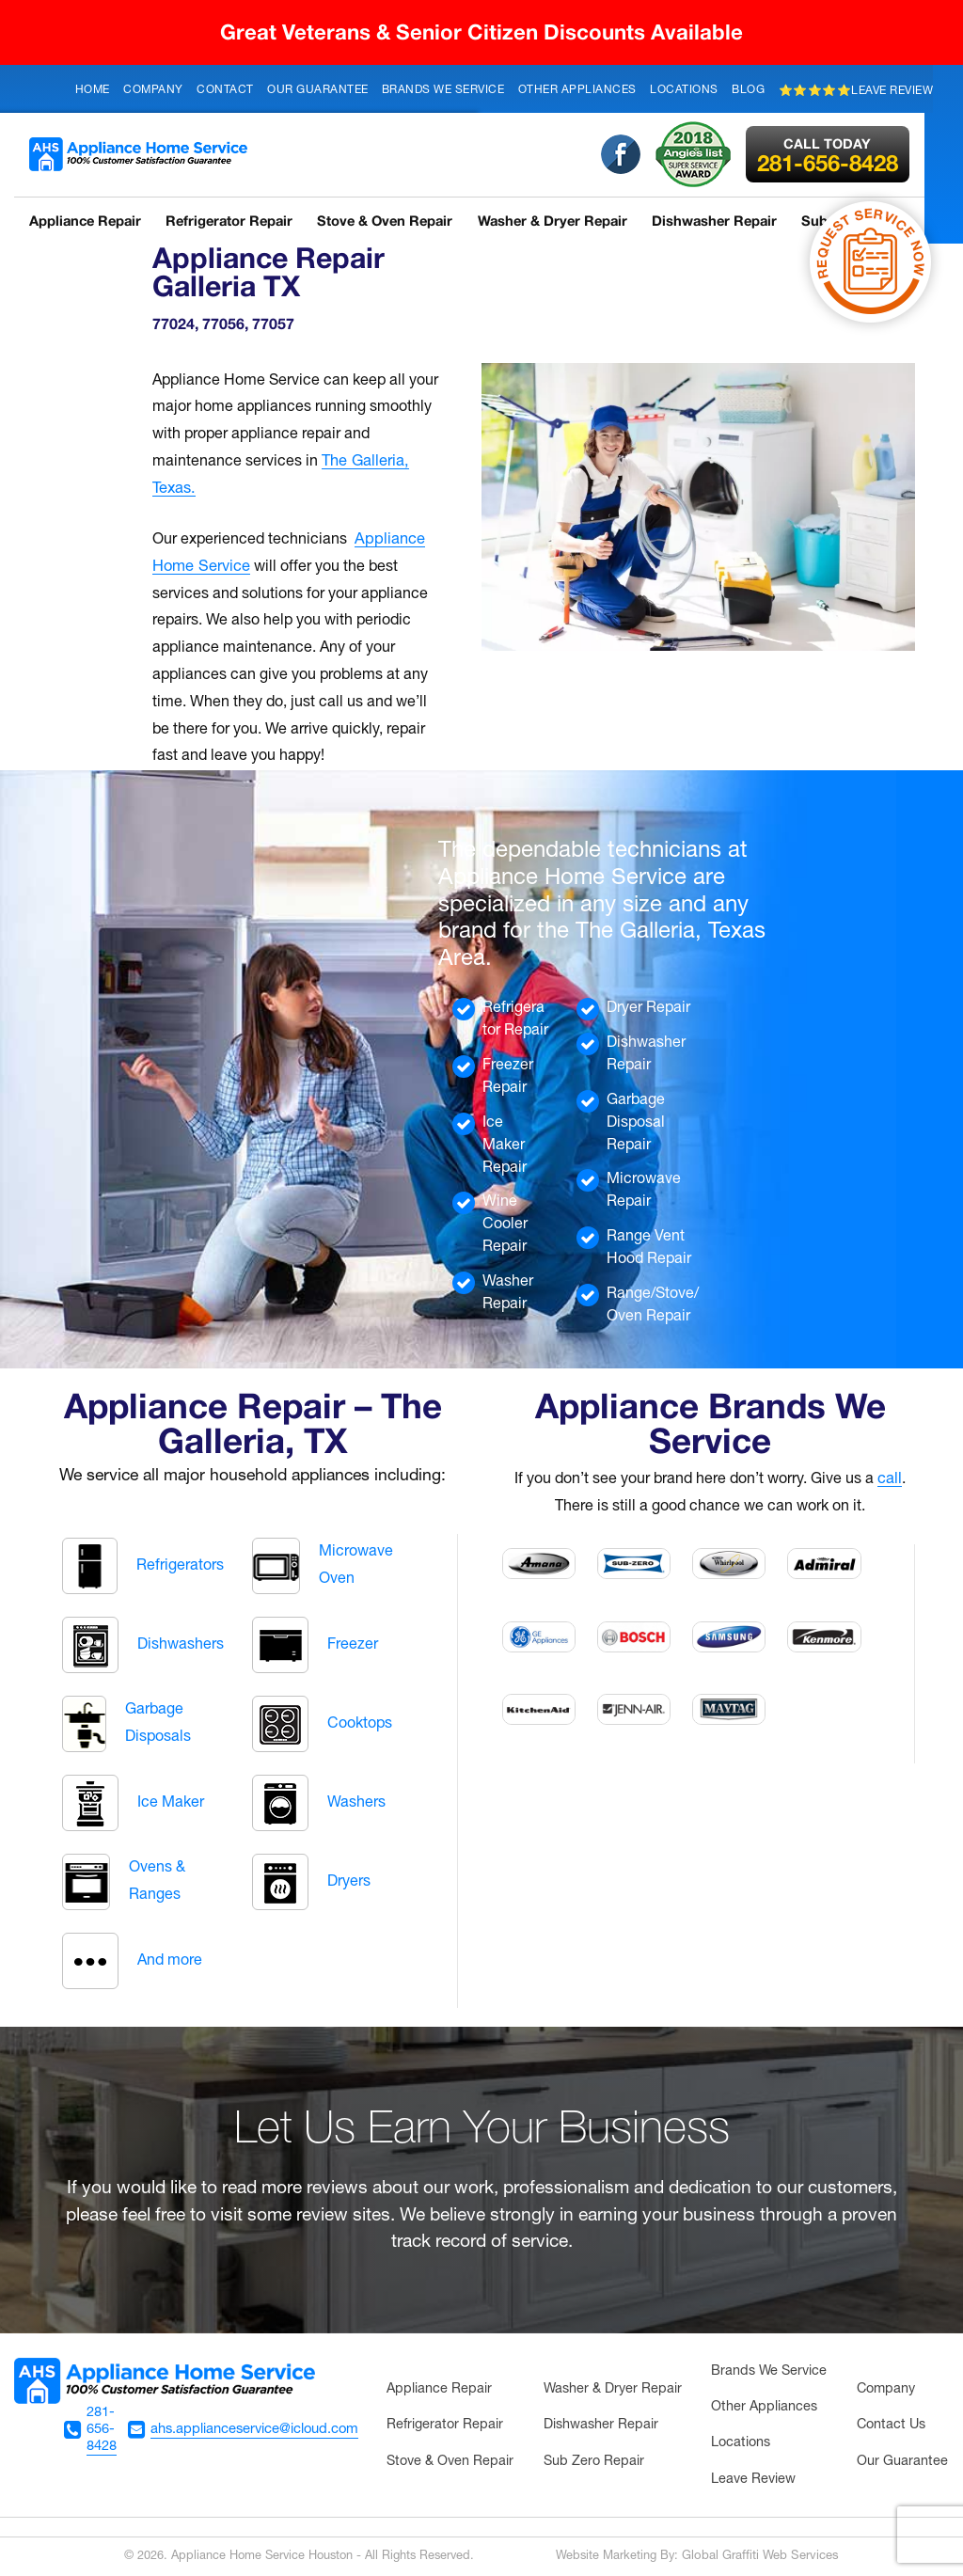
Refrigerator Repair (231, 221)
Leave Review (753, 2479)
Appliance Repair (84, 221)
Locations (684, 90)
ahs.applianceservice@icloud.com (253, 2428)
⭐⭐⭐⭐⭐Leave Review (856, 91)
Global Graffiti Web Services (760, 2556)
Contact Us (891, 2425)
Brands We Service (443, 90)
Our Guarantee (318, 90)
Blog (748, 90)
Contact (225, 90)
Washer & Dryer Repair (557, 221)
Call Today (836, 143)
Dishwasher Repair (721, 221)
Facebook (629, 154)
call (889, 1479)
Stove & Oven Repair (388, 221)
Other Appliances (577, 90)
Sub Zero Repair (594, 2462)
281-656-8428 (836, 155)
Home (92, 90)
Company (153, 90)
